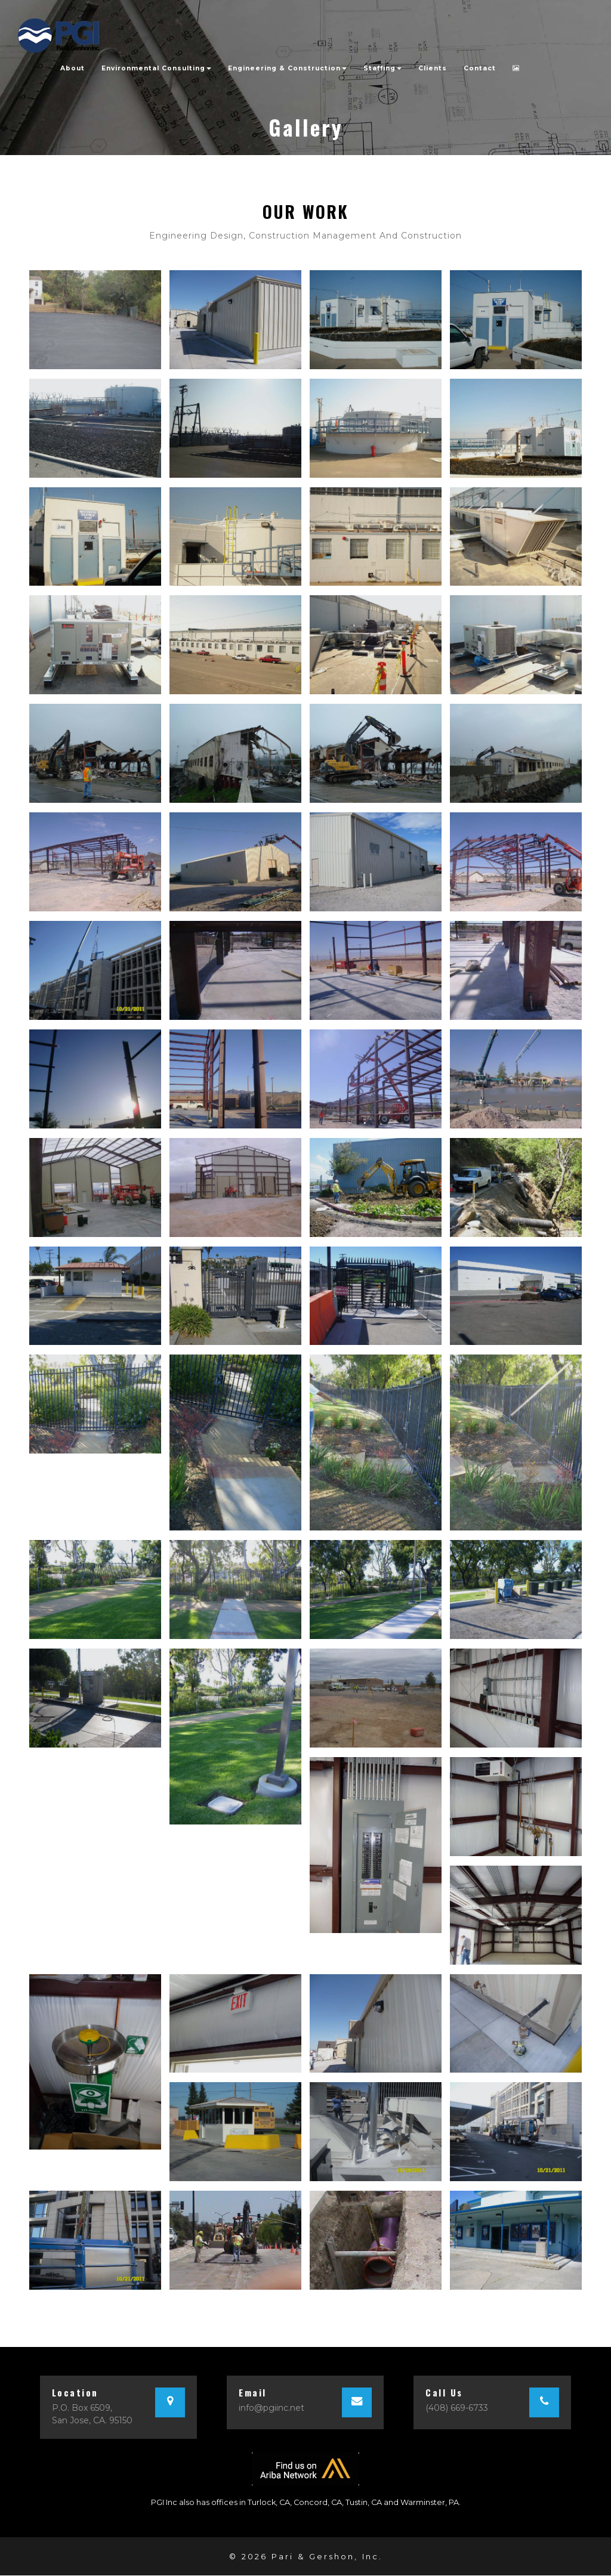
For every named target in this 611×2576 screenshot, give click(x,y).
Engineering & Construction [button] (287, 67)
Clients (432, 67)
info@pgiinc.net (271, 2409)
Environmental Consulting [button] (156, 67)
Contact (480, 67)
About (72, 67)
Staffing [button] (382, 67)
